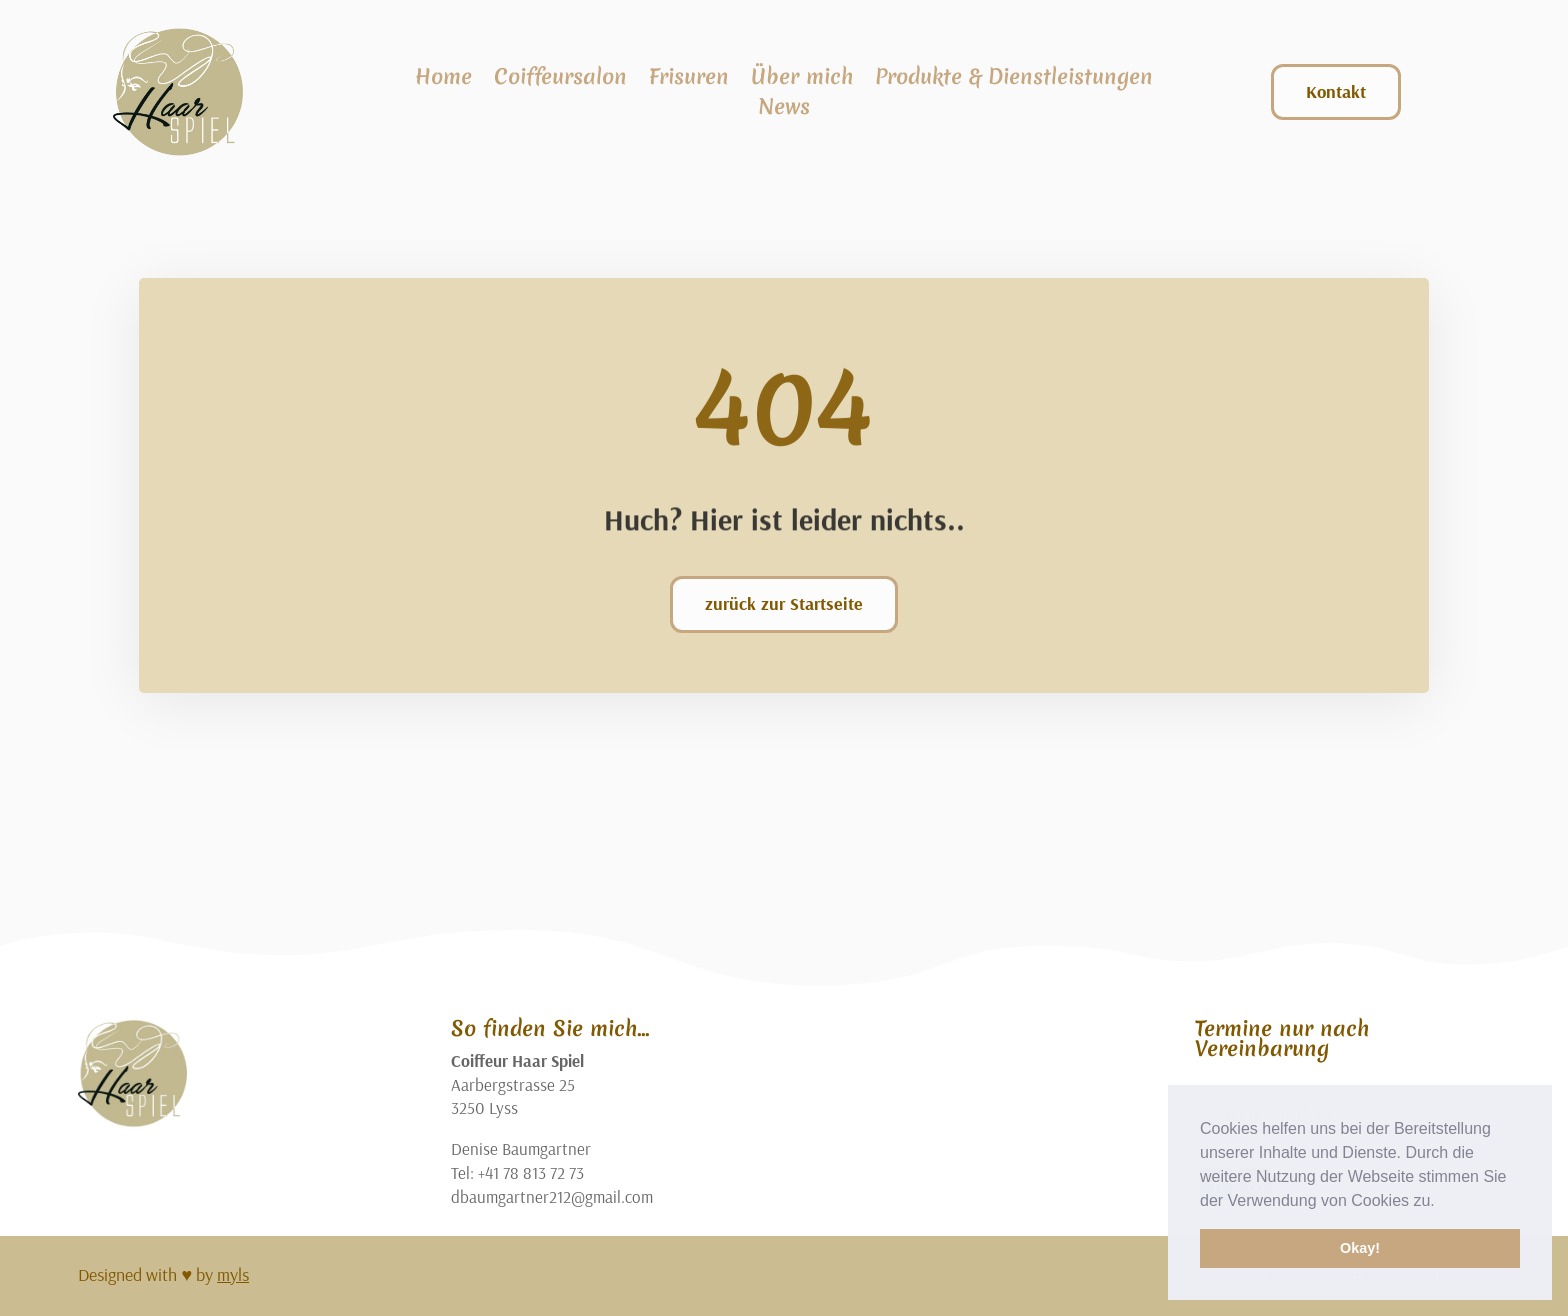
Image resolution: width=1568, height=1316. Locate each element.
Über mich (802, 80)
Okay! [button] (1360, 1248)
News (784, 110)
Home (443, 80)
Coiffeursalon (560, 80)
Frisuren (689, 80)
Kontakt (1336, 91)
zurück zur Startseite (784, 603)
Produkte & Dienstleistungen (1014, 80)
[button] (1442, 1202)
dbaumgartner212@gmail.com (552, 1196)
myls (233, 1274)
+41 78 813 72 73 (531, 1172)
